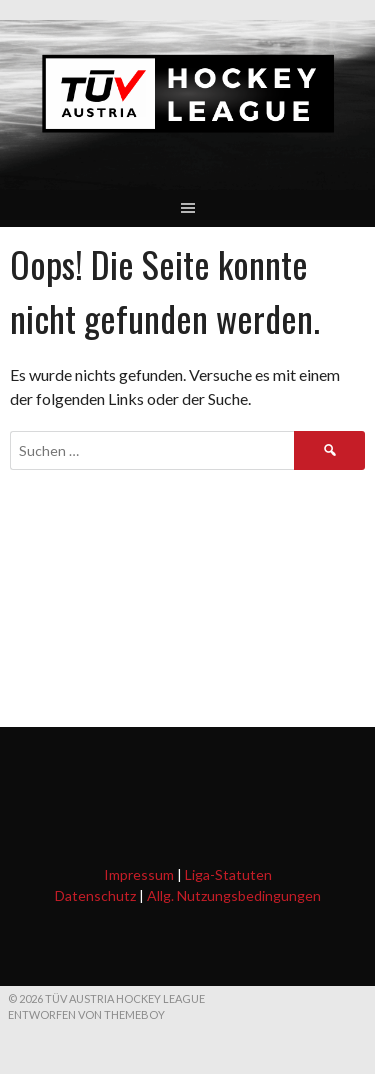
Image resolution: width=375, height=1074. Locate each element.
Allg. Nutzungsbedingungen (234, 895)
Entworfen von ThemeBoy (86, 1014)
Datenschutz (95, 895)
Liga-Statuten (228, 874)
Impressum (139, 874)
